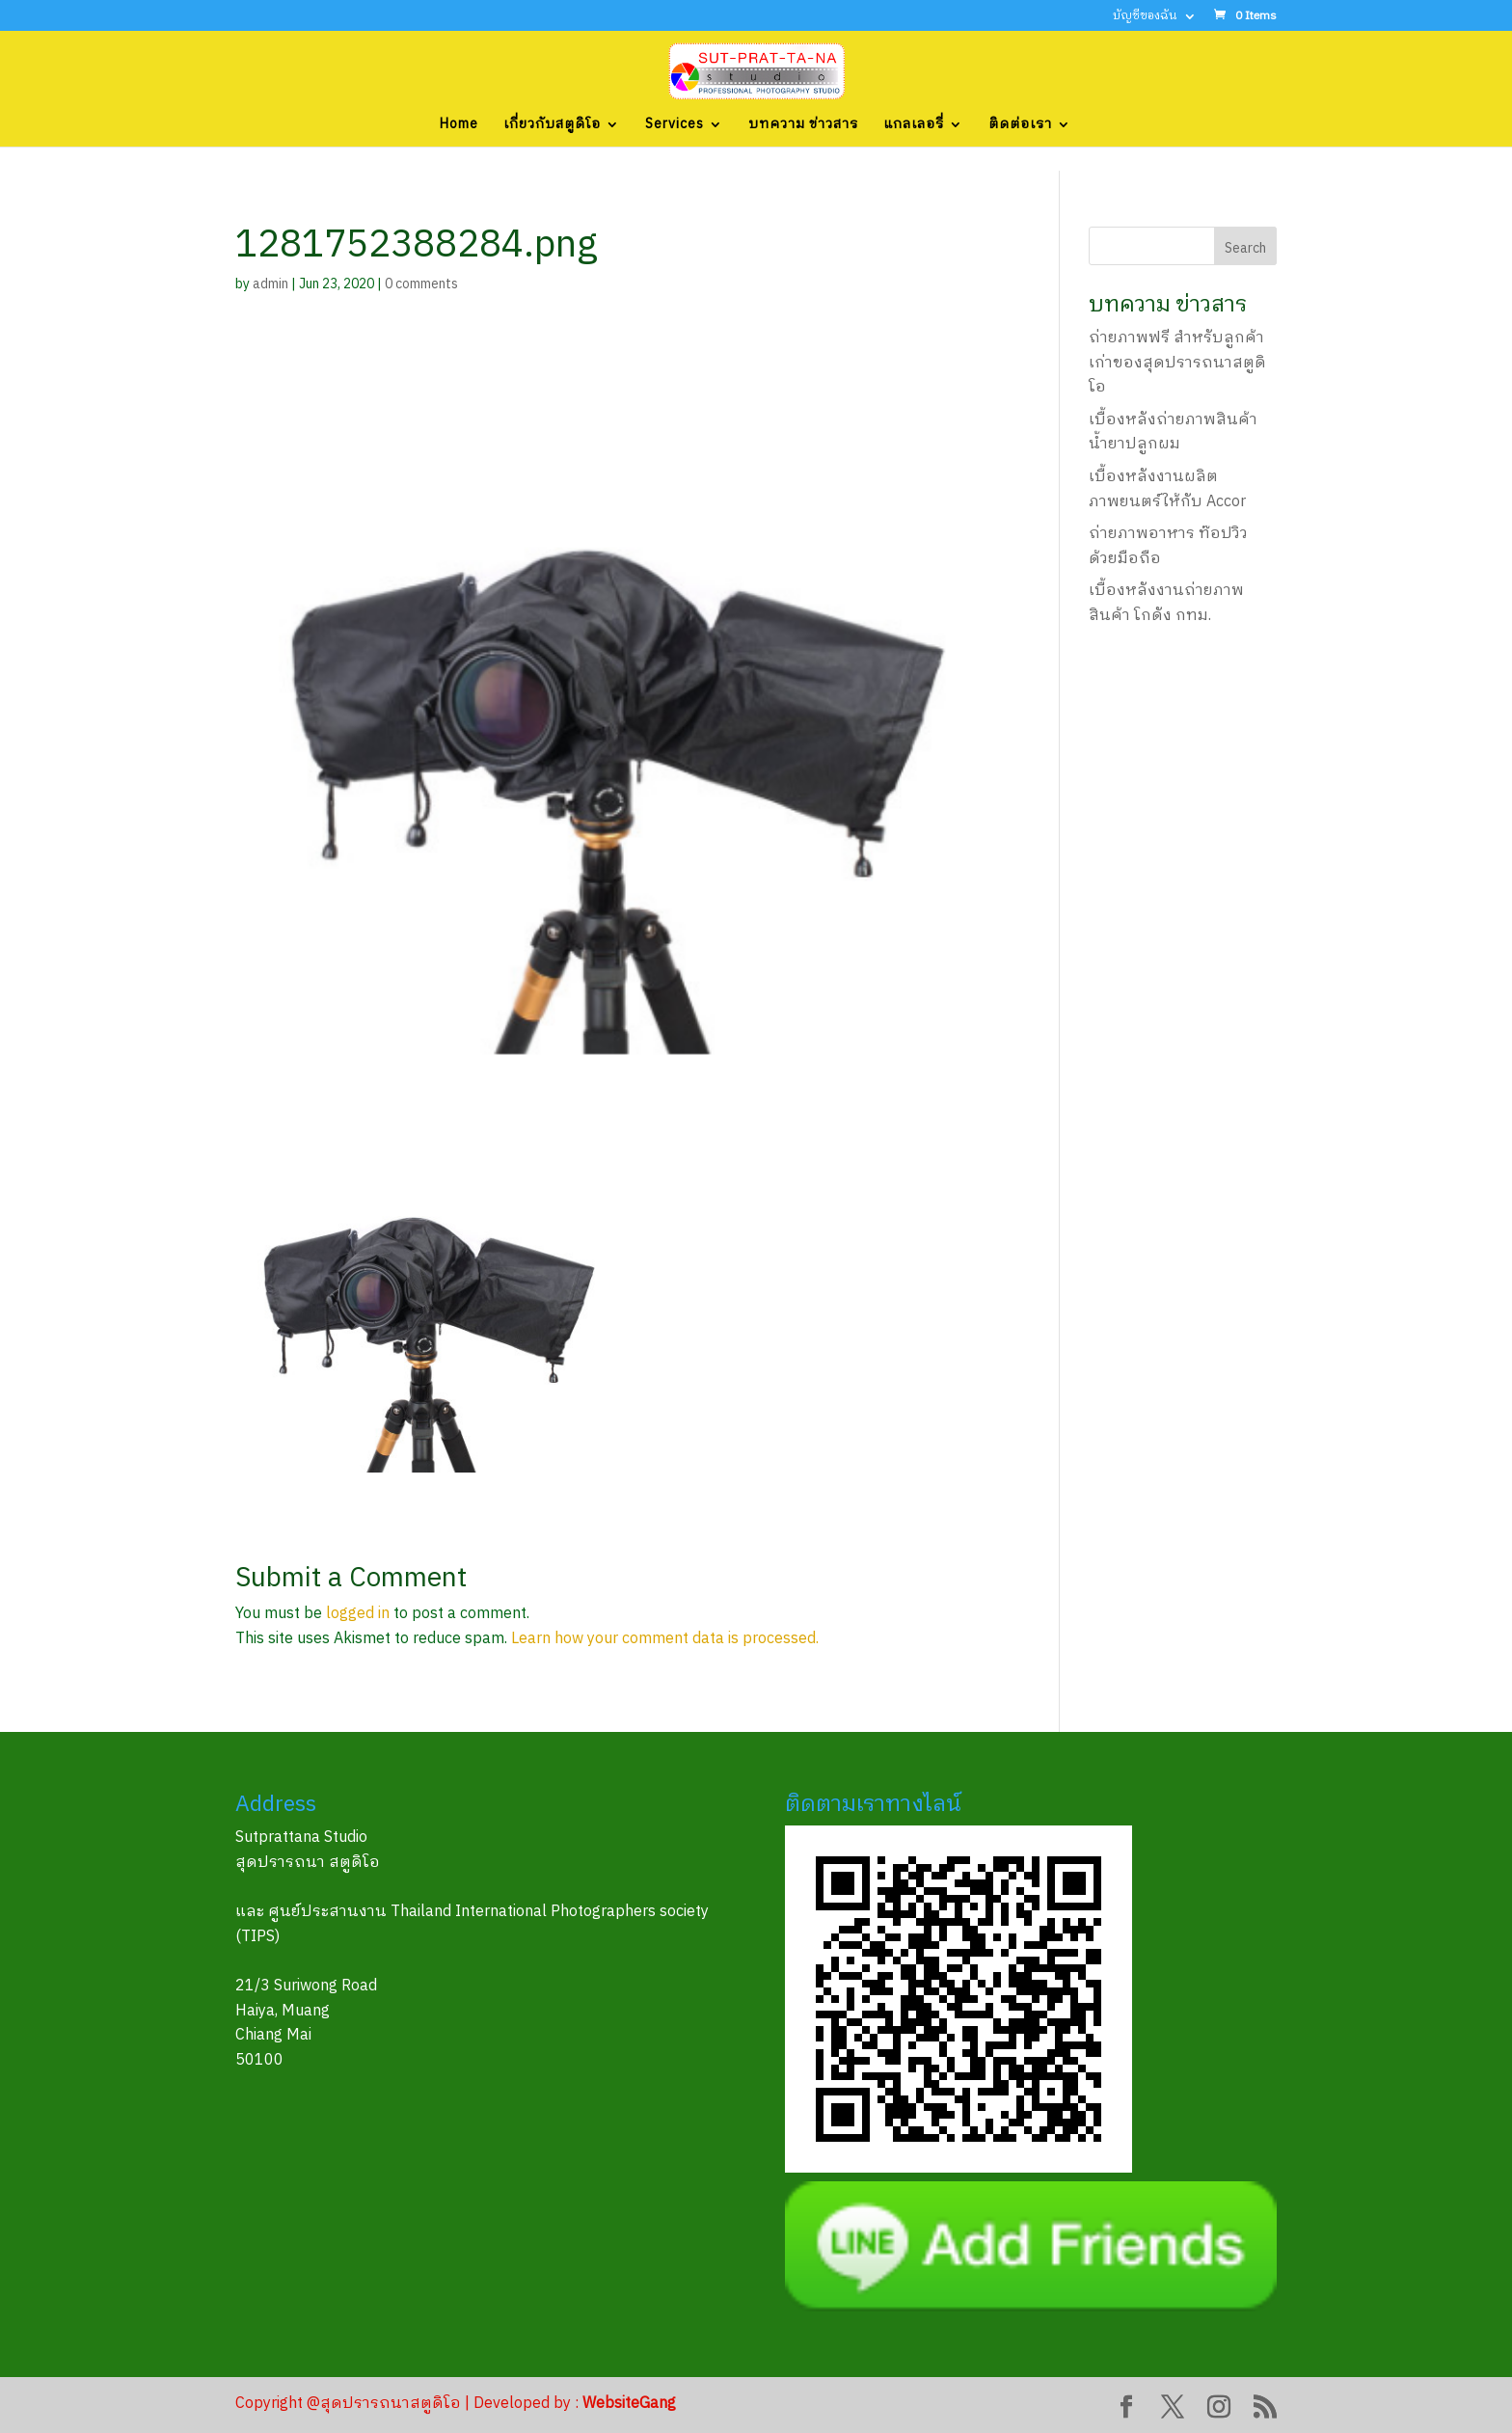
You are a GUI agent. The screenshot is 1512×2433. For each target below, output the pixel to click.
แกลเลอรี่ (913, 126)
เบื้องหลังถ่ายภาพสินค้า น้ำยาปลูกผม (1173, 432)
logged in (358, 1614)
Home (459, 126)
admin (270, 284)
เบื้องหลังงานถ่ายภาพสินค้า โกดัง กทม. (1166, 603)
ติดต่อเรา (1020, 126)
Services (674, 126)
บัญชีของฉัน (1145, 18)
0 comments (421, 284)
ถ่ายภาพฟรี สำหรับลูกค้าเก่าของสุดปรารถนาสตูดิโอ (1177, 362)
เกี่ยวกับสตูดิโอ (552, 126)
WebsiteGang (629, 2404)
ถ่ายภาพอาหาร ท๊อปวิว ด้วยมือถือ (1168, 546)
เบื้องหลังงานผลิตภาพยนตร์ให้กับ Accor (1167, 489)
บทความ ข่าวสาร (803, 126)
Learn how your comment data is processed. (665, 1639)
